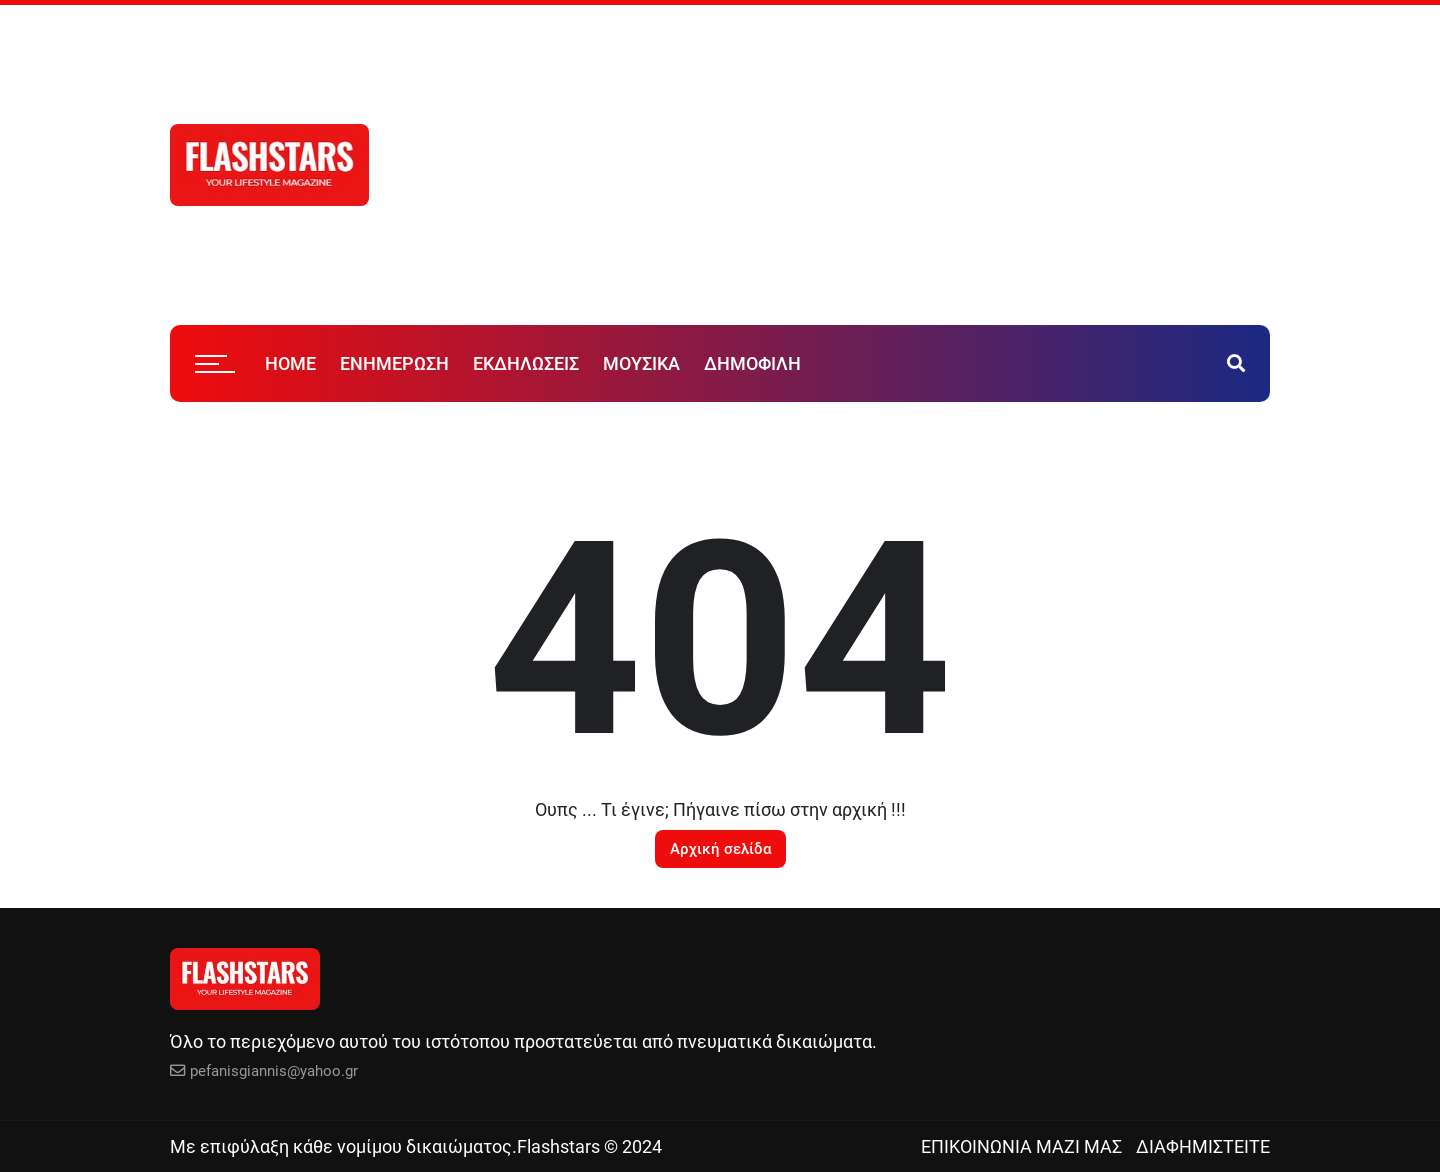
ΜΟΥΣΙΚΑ (641, 363)
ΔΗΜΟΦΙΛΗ (752, 363)
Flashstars (558, 1146)
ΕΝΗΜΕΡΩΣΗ (394, 363)
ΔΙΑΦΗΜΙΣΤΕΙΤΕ (1203, 1146)
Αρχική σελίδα (720, 849)
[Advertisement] (940, 165)
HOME (290, 363)
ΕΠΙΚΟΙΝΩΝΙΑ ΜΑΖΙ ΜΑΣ (1021, 1146)
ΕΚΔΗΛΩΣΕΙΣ (526, 363)
